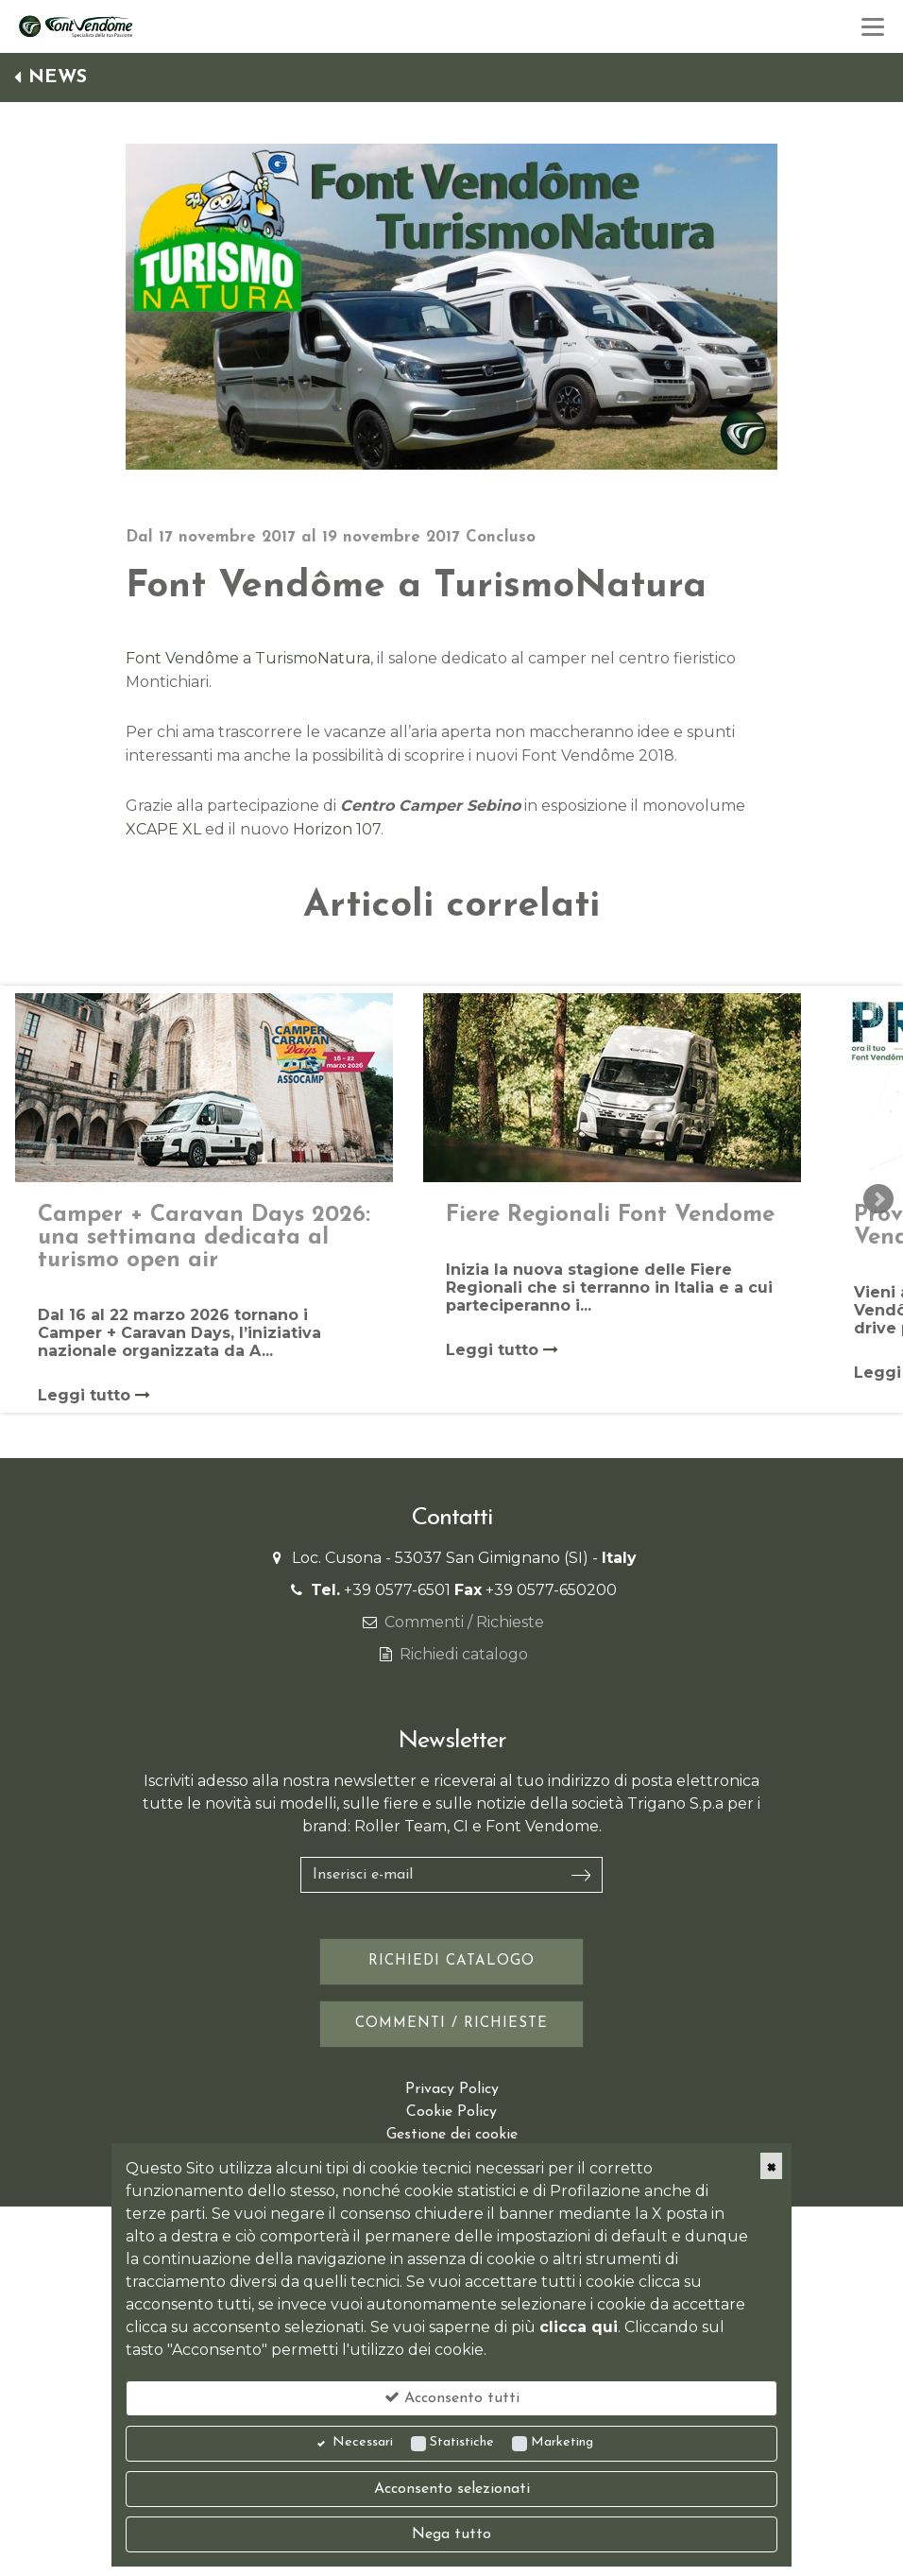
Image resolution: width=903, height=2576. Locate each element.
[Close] (771, 2166)
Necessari (362, 2442)
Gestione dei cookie (452, 2134)
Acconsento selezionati (452, 2489)
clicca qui (578, 2327)
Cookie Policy (451, 2112)
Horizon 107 (337, 829)
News (50, 77)
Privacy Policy (452, 2089)
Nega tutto (451, 2534)
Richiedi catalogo (464, 1654)
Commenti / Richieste (464, 1622)
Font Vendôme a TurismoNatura (248, 658)
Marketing (562, 2442)
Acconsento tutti (452, 2397)
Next (878, 1199)
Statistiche (462, 2442)
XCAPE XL (163, 829)
